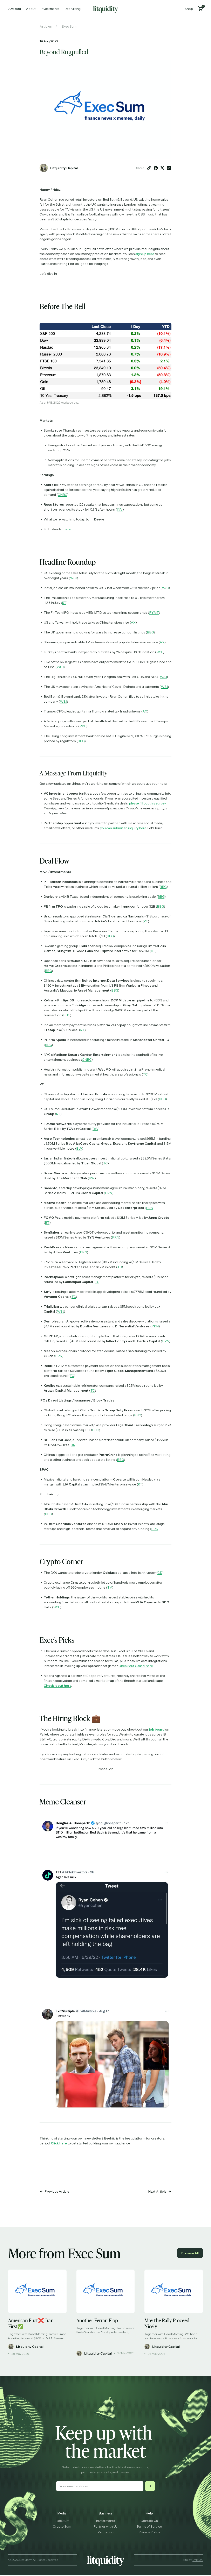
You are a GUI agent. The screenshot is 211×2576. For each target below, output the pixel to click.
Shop (189, 9)
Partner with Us (105, 2527)
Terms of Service (149, 2527)
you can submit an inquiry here (123, 828)
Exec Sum (69, 26)
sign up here (144, 254)
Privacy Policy (149, 2533)
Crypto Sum (62, 2527)
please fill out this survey (147, 803)
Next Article (159, 2191)
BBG (114, 990)
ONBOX (197, 2560)
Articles (14, 9)
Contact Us (149, 2521)
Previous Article (54, 2191)
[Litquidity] (105, 8)
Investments (50, 9)
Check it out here (57, 1685)
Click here (59, 2143)
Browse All (190, 2253)
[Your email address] (99, 2487)
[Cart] (200, 8)
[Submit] (150, 2487)
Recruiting (72, 9)
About (31, 9)
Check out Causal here (135, 1666)
